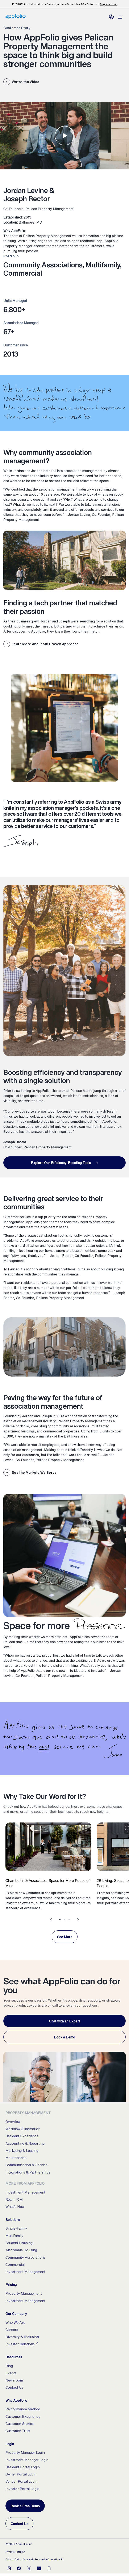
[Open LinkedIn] (39, 2523)
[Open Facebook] (19, 2523)
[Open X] (29, 2523)
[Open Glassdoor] (49, 2523)
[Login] (111, 16)
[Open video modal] (64, 135)
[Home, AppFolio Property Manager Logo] (15, 17)
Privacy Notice (15, 2507)
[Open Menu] (120, 16)
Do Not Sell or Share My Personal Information (34, 2514)
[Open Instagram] (8, 2523)
